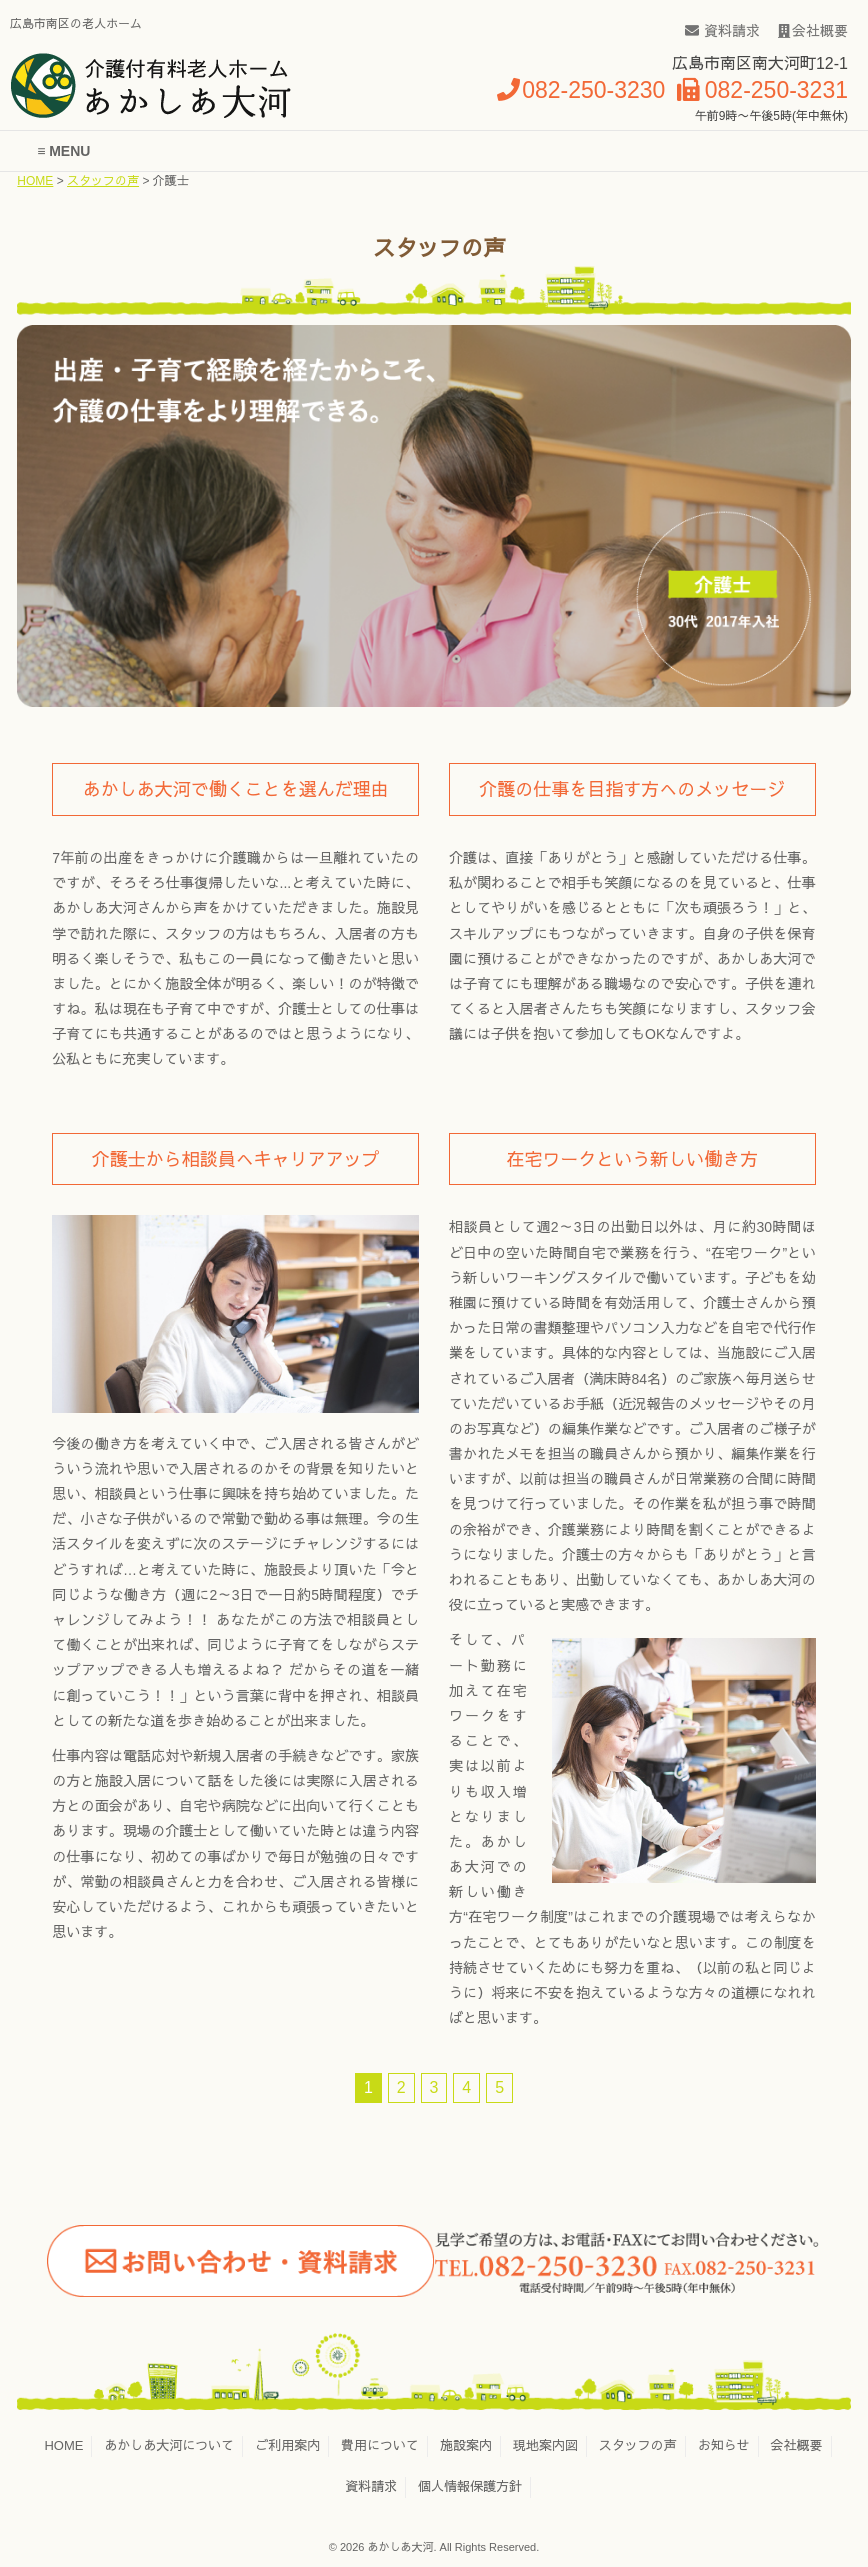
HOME (35, 181)
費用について (380, 2445)
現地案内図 (545, 2445)
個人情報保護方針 (470, 2486)
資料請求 (722, 31)
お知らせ (724, 2445)
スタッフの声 (103, 181)
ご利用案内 (287, 2445)
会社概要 (813, 31)
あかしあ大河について (169, 2445)
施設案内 (466, 2445)
